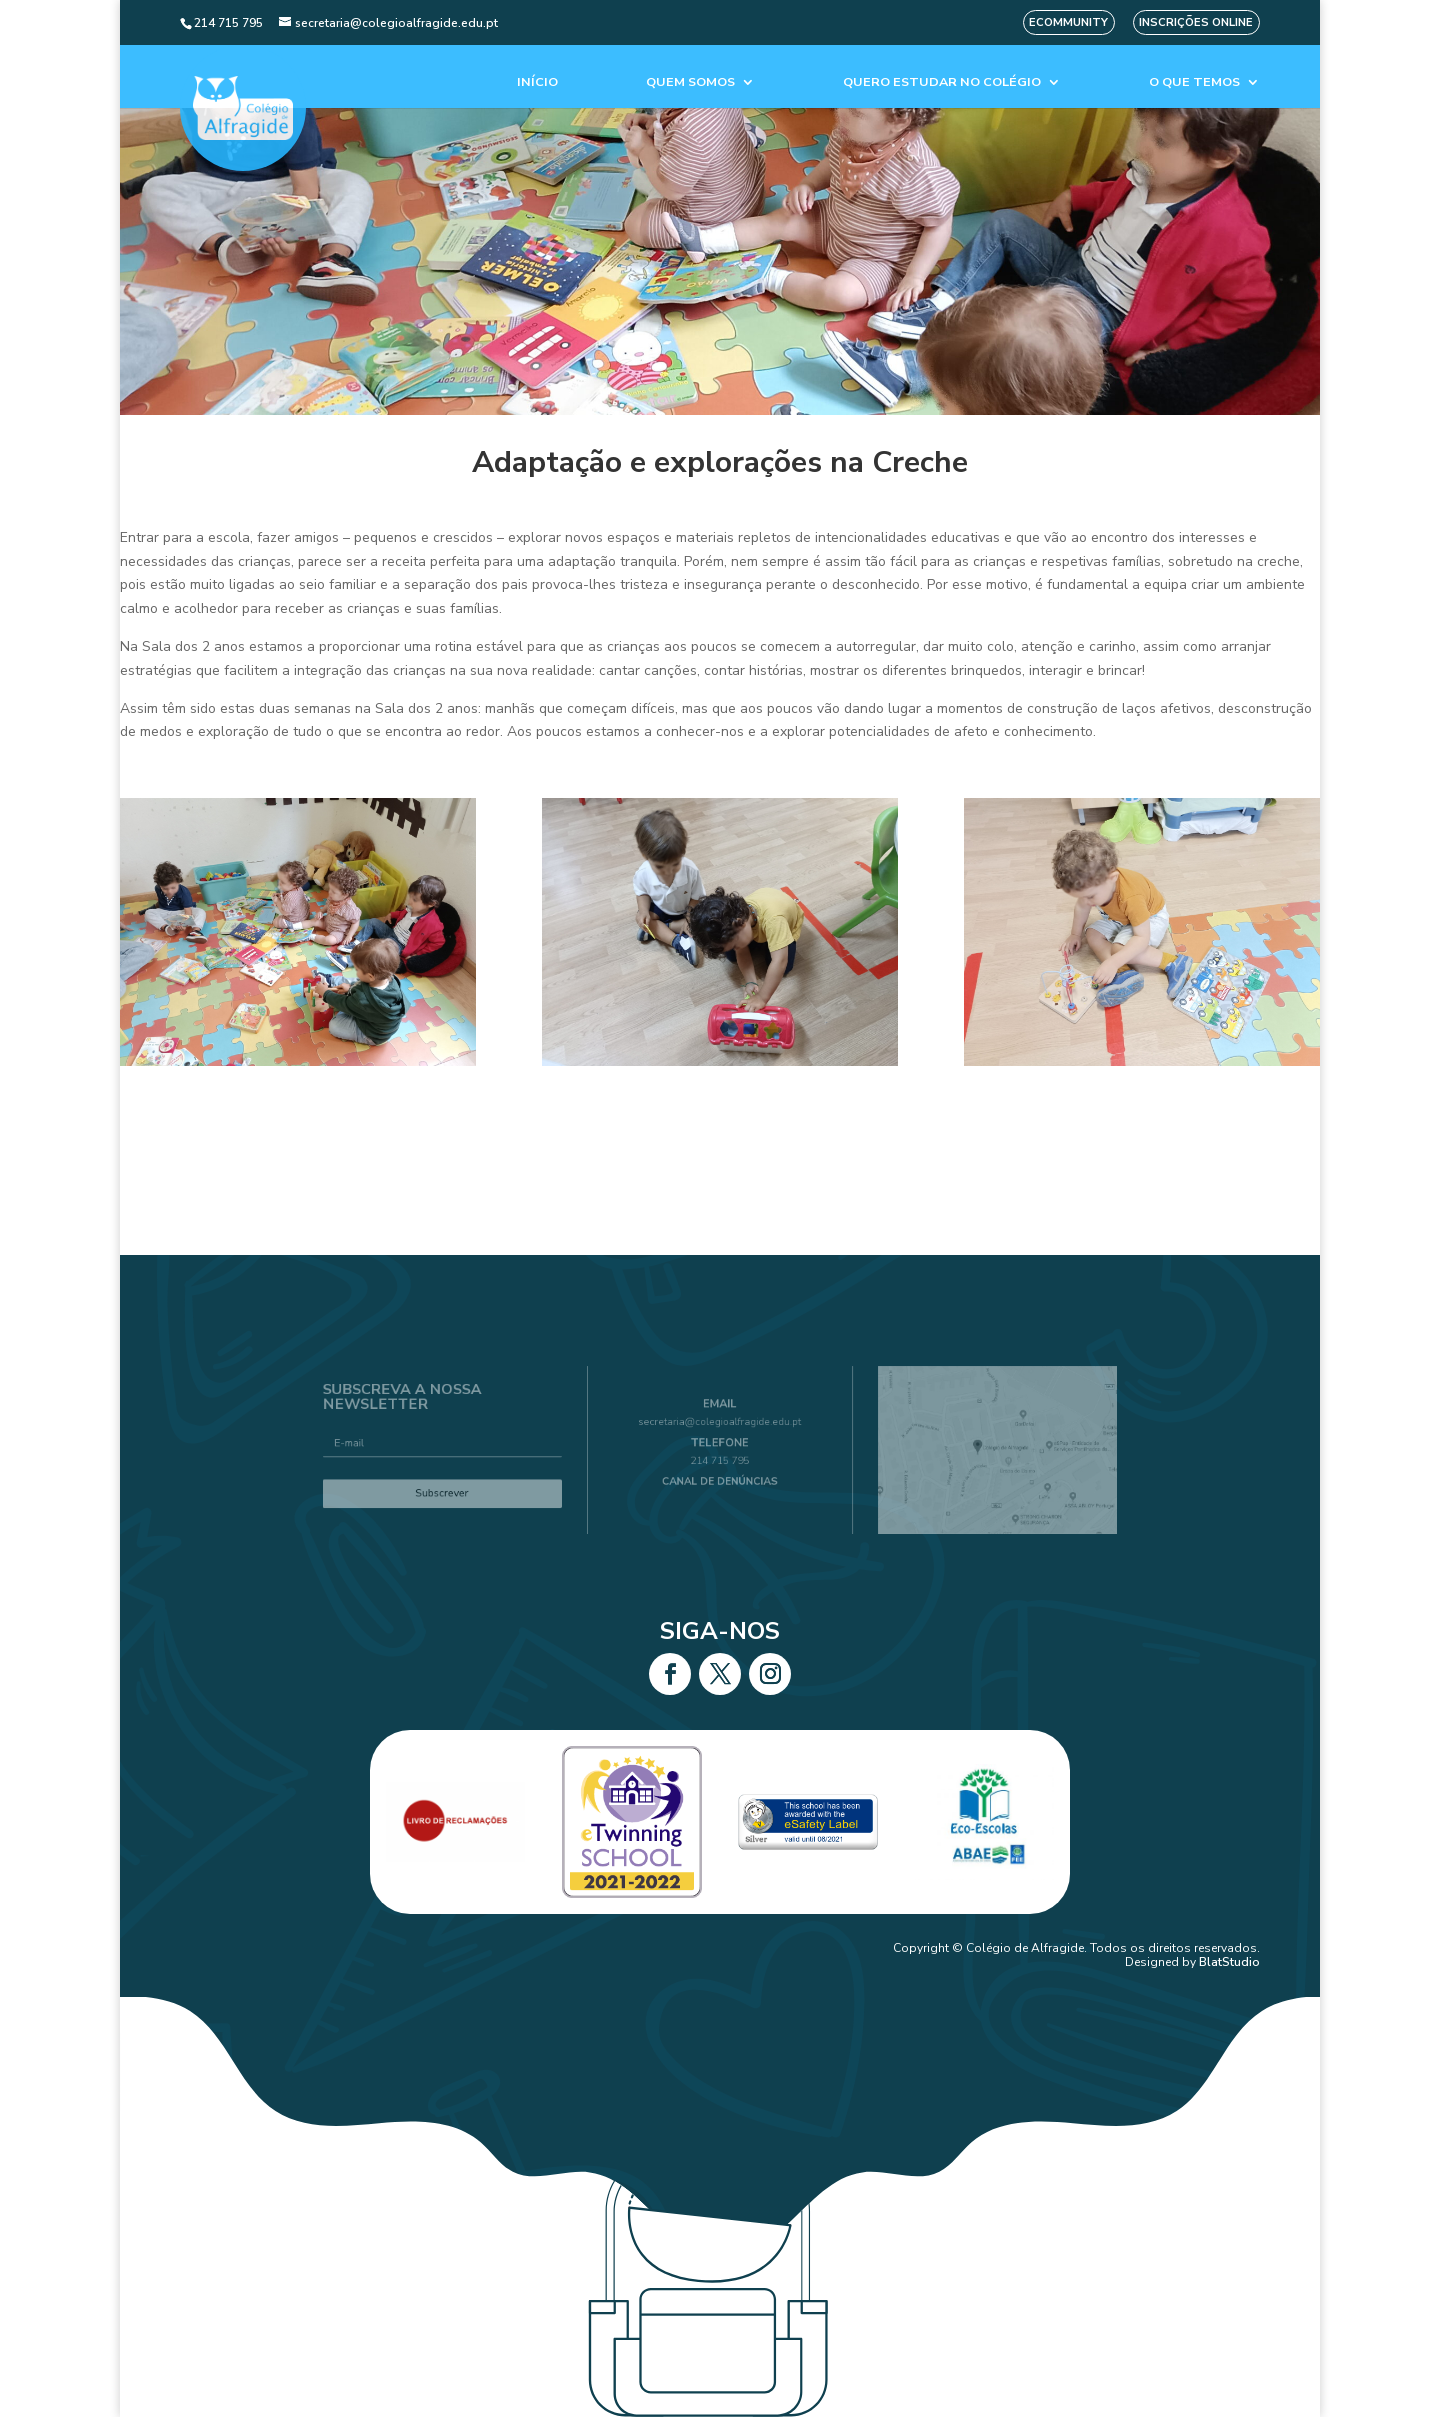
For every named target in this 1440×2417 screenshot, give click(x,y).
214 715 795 (720, 1458)
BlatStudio (1229, 1962)
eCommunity (1068, 22)
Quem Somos (690, 82)
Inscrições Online (1196, 22)
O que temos (1194, 82)
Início (537, 82)
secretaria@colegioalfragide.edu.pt (720, 1428)
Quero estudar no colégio (942, 82)
